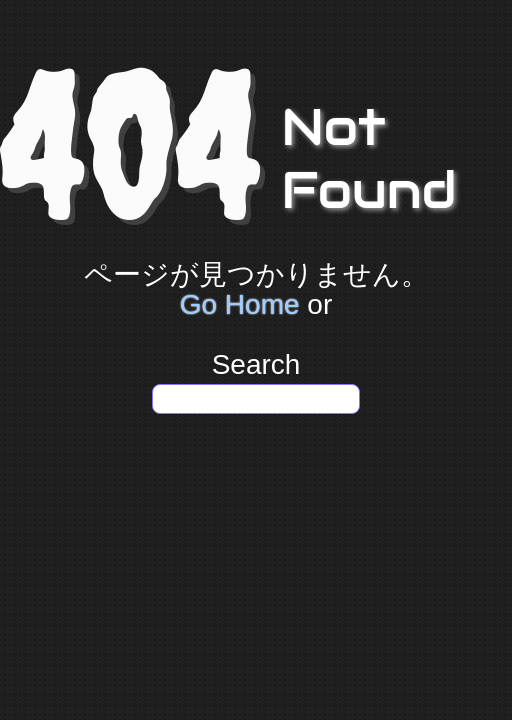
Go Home (240, 304)
